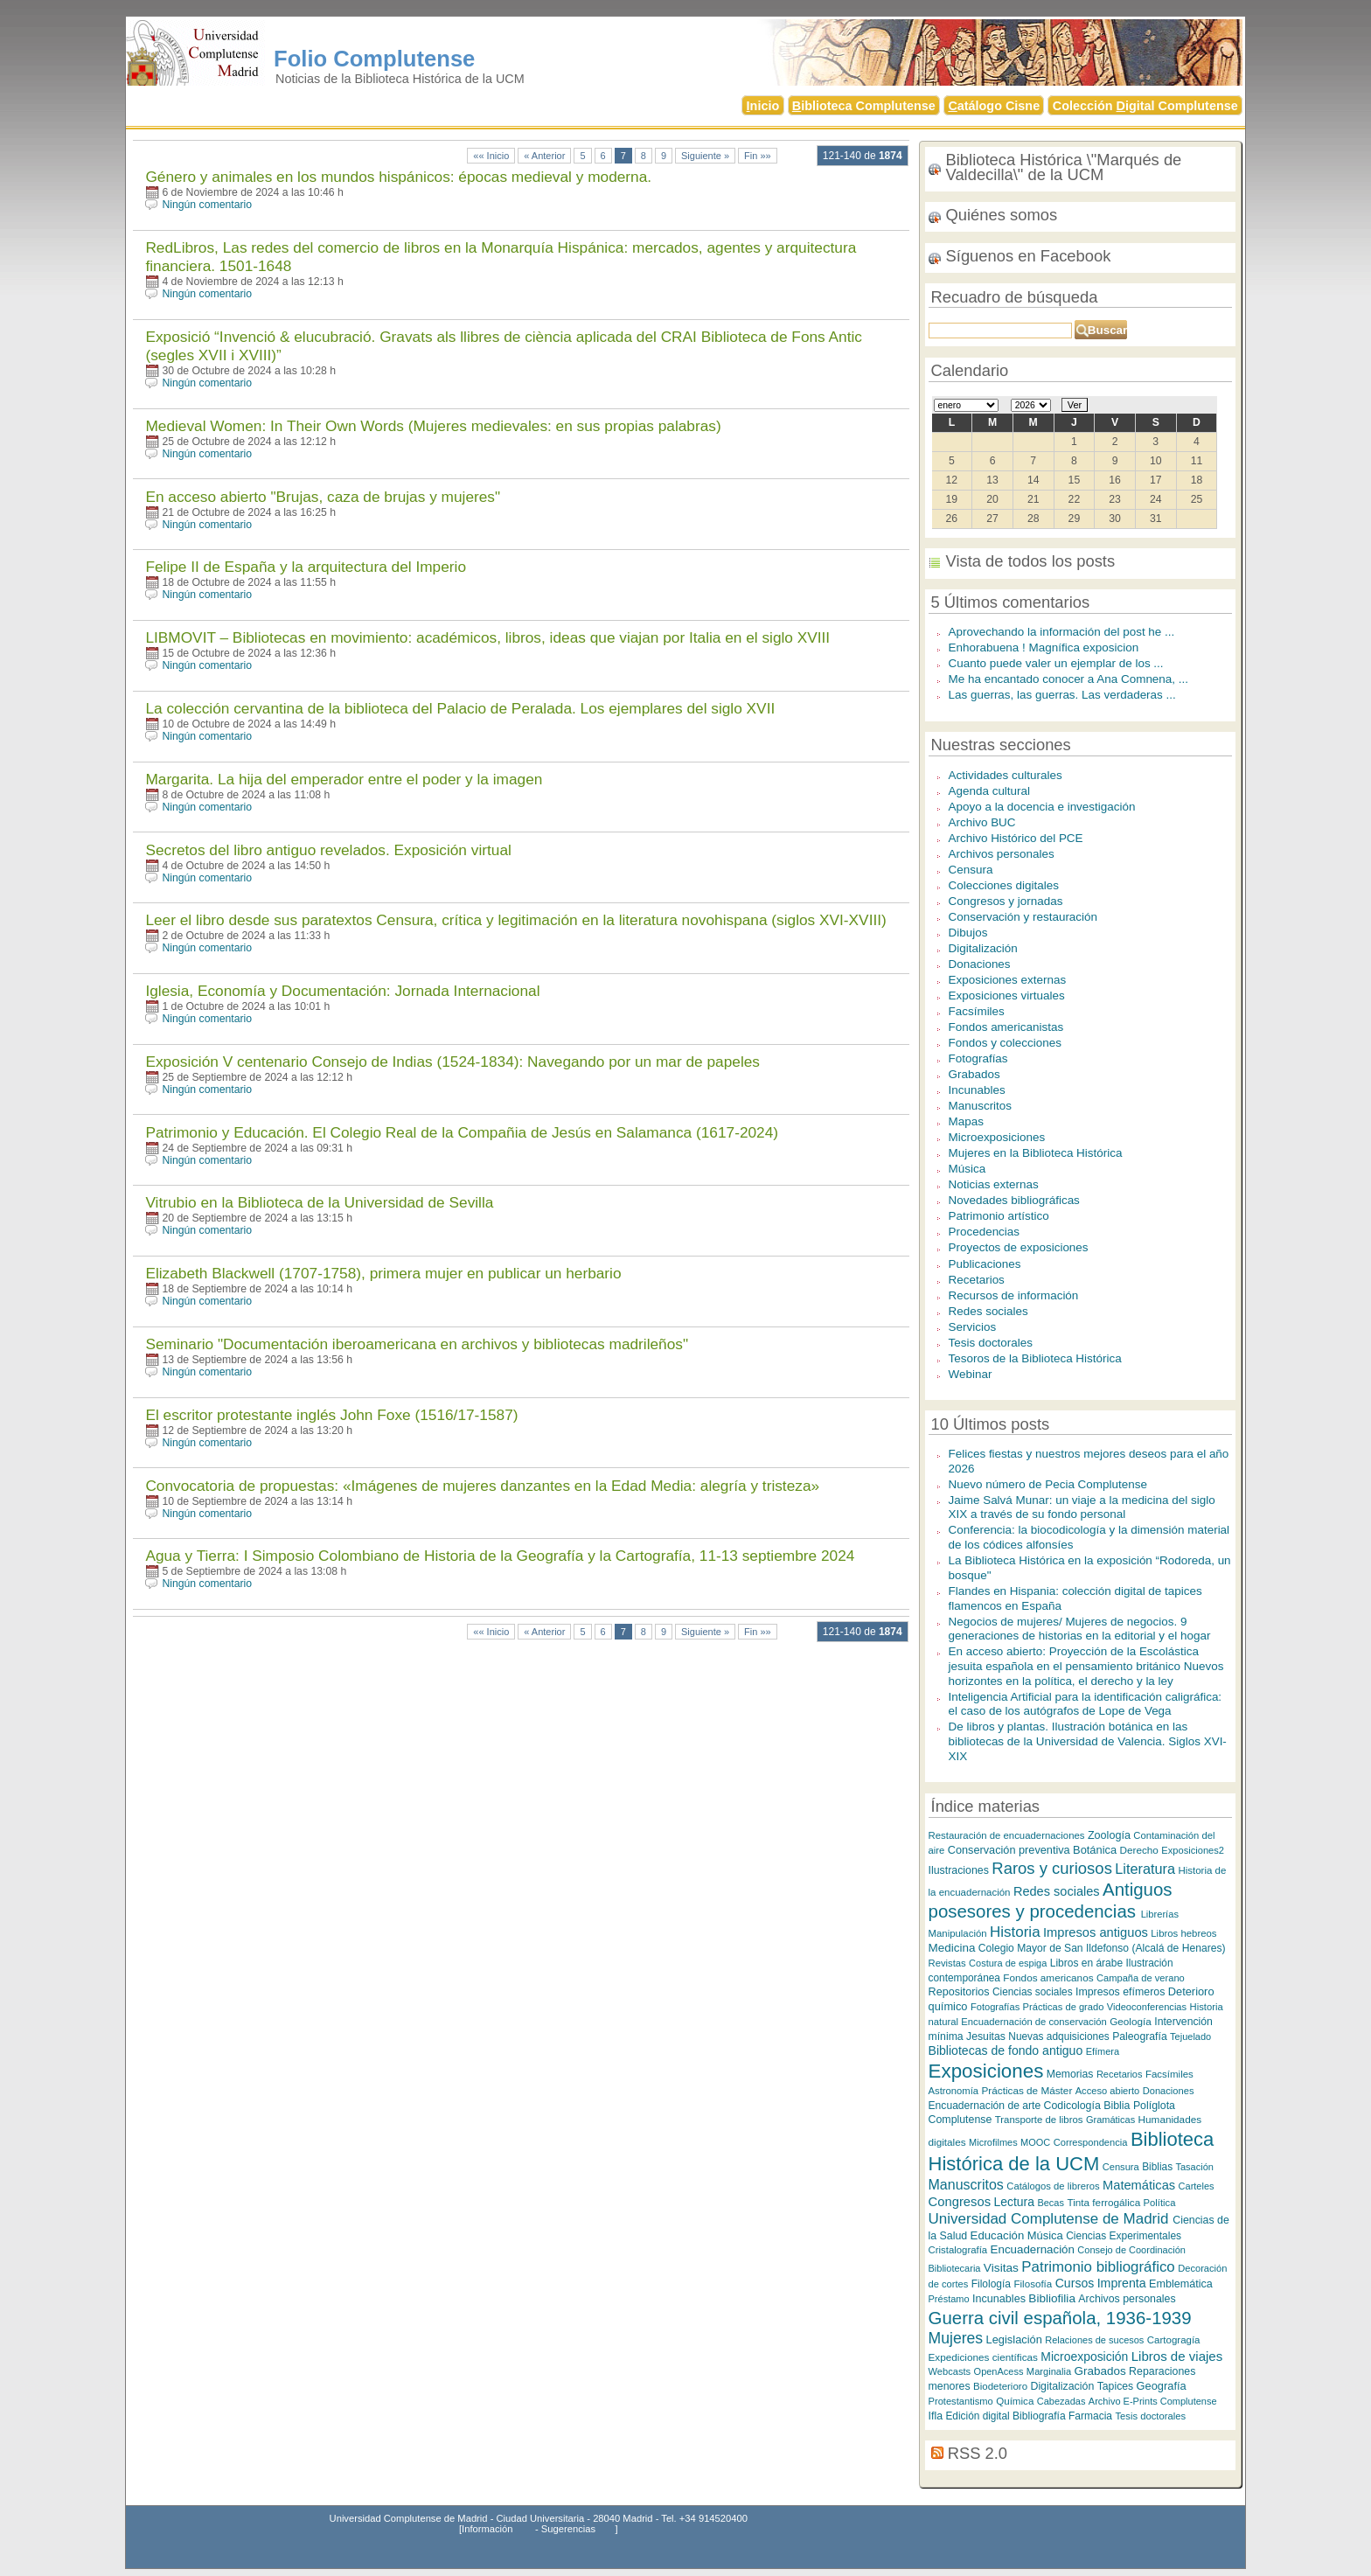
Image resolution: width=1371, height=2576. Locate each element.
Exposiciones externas (1008, 979)
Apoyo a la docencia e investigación (1042, 806)
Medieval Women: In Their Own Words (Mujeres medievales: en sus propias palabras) (432, 426)
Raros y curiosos (1052, 1868)
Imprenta (1121, 2283)
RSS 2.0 (977, 2453)
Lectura (1014, 2202)
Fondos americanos (1048, 1977)
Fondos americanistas (1006, 1027)
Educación (998, 2235)
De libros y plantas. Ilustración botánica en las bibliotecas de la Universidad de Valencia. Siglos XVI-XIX (1088, 1741)
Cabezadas (1061, 2401)
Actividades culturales (1005, 775)
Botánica (1095, 1849)
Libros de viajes (1177, 2356)
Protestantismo (961, 2401)
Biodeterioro (1000, 2386)
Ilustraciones (959, 1870)
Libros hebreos (1183, 1933)
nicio (763, 106)
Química (1014, 2400)
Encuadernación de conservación (1033, 2021)
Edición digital (977, 2416)
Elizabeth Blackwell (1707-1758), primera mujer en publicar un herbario (383, 1273)
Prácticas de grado (1063, 2007)
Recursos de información (1014, 1295)
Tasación (1195, 2167)
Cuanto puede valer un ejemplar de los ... (1056, 663)
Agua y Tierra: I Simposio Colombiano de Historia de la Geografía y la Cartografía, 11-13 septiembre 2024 (499, 1555)
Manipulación (958, 1933)
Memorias (1070, 2074)
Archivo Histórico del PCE (1016, 838)
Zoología (1109, 1835)
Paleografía (1139, 2036)
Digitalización (983, 948)
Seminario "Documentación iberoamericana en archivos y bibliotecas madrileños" (416, 1344)
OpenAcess (999, 2371)
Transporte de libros (1039, 2119)
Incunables (977, 1090)
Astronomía (954, 2090)
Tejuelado (1190, 2036)
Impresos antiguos (1095, 1932)
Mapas (966, 1121)
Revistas (947, 1963)
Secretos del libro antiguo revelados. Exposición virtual (328, 850)
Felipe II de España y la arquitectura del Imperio (305, 566)
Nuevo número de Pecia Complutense (1048, 1484)
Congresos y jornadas (1006, 901)
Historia (1015, 1932)
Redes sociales (988, 1311)
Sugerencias (568, 2529)
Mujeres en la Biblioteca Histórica (1036, 1152)
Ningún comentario (207, 204)
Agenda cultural (990, 790)
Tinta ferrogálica (1103, 2202)
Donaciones (980, 964)
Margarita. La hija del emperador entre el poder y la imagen (343, 779)
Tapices (1115, 2386)
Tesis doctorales (991, 1342)
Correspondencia (1091, 2142)
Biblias (1157, 2167)
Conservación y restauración (1023, 916)
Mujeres (956, 2338)
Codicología (1072, 2105)
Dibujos (968, 932)
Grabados (974, 1074)
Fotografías (978, 1058)
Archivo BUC (982, 822)
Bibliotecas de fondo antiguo (1006, 2050)
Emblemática (1181, 2284)
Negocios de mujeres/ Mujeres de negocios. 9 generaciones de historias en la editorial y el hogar (1080, 1629)
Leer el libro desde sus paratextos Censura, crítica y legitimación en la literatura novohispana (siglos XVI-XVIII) (515, 920)
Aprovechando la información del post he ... (1062, 631)
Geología (1131, 2021)
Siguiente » (705, 155)
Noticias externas (994, 1184)
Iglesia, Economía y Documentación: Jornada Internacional (342, 990)
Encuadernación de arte (985, 2105)
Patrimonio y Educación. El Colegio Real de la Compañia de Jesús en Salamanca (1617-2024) (461, 1132)
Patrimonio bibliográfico (1097, 2267)
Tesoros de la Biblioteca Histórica (1035, 1358)
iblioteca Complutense (864, 106)
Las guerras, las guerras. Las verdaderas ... (1062, 694)
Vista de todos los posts (1031, 561)
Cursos (1075, 2283)
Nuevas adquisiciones (1058, 2036)
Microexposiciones (997, 1137)
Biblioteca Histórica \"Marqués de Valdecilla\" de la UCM (1064, 167)
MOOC (1035, 2142)
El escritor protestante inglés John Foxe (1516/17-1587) (331, 1415)
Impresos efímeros (1120, 1992)
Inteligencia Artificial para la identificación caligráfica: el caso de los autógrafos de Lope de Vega (1085, 1704)
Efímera (1103, 2051)
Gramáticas (1110, 2119)
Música (967, 1168)
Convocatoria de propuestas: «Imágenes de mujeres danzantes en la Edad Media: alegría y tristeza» (482, 1485)
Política (1160, 2202)
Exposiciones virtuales (1007, 995)
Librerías (1160, 1914)
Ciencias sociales (1032, 1992)
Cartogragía (1173, 2340)
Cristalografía (958, 2250)
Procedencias (984, 1231)
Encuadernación (1033, 2249)
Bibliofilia (1051, 2298)
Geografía (1162, 2385)
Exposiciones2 (1192, 1850)
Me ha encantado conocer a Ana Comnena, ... (1068, 679)
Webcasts (950, 2371)
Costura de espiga (1008, 1963)
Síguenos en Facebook (1028, 256)
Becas (1050, 2202)
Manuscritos (981, 1105)
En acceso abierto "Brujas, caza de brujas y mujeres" (322, 496)
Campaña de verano (1140, 1978)
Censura (971, 869)
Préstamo (949, 2299)
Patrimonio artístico (999, 1215)
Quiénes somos (1002, 214)
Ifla (936, 2416)
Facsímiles (977, 1011)
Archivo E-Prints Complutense (1153, 2401)
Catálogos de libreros (1052, 2186)
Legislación (1014, 2339)
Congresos (960, 2202)
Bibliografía (1039, 2416)
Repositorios (959, 1992)
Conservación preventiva (1009, 1849)
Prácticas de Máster (1026, 2090)
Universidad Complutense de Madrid (1051, 2218)
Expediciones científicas (983, 2357)
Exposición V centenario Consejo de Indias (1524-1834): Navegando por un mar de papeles (452, 1061)
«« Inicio (491, 155)
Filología (991, 2284)
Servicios (973, 1326)
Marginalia (1049, 2371)
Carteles (1196, 2186)
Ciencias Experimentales (1123, 2236)
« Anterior (544, 155)
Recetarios (977, 1279)
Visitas (1001, 2267)
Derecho (1138, 1849)
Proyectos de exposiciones (1019, 1247)
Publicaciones (985, 1264)
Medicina (952, 1947)
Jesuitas (986, 2036)
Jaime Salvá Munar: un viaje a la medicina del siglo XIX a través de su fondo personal (1082, 1507)
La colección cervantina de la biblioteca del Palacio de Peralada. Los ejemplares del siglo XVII (460, 708)
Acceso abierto (1107, 2090)
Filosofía (1032, 2283)
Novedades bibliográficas (1014, 1200)
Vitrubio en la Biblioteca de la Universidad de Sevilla (319, 1202)
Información (487, 2529)
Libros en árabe (1086, 1963)
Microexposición (1084, 2357)
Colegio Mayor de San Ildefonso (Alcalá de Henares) (1102, 1948)
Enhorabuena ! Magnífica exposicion (1044, 647)
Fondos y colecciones (1005, 1042)
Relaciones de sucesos (1094, 2340)
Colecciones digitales (1004, 885)
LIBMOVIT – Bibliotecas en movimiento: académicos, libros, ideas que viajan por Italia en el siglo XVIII (487, 637)
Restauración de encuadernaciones (1007, 1835)
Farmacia (1090, 2416)
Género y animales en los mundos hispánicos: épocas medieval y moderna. (398, 176)
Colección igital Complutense (1145, 106)
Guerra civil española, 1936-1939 (1060, 2318)
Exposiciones (986, 2071)
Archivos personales (1001, 853)
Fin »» (757, 155)
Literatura (1145, 1868)
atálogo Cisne (994, 106)
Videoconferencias (1147, 2007)
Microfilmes (993, 2142)
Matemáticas (1139, 2185)
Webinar (970, 1374)
